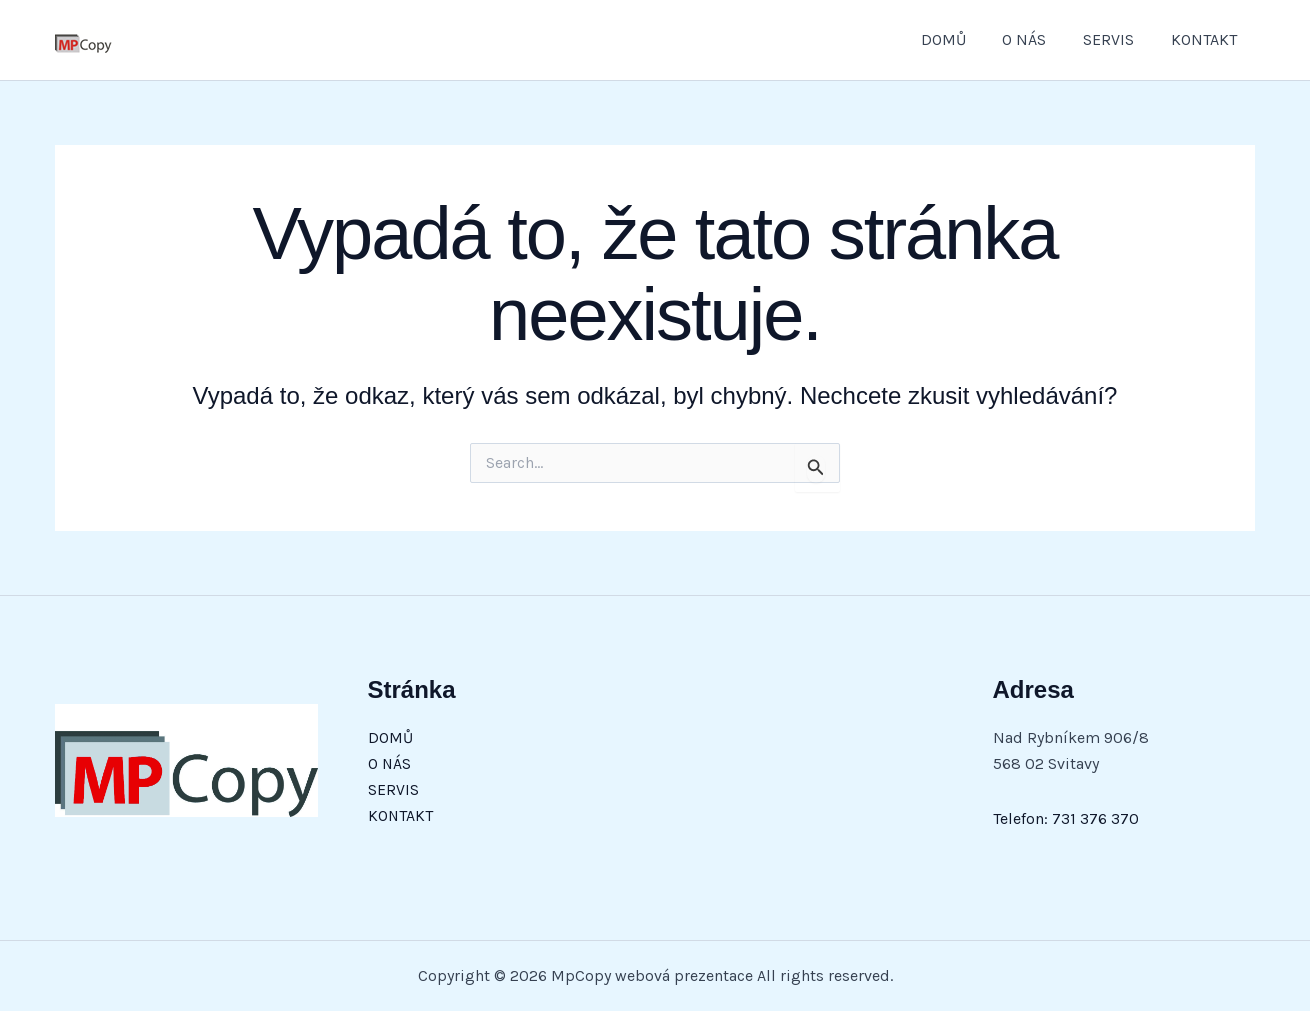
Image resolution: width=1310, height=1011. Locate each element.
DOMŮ (959, 39)
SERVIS (1115, 39)
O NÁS (1036, 39)
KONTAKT (1206, 39)
